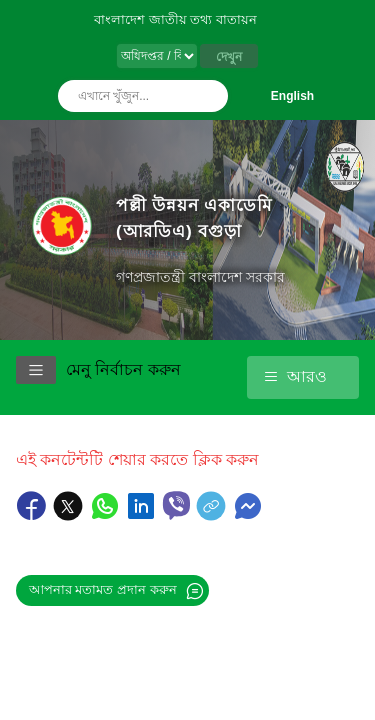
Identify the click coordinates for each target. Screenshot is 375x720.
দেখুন (229, 57)
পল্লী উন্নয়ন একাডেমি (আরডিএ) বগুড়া (194, 218)
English (292, 96)
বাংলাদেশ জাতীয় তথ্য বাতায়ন (175, 19)
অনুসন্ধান (208, 96)
